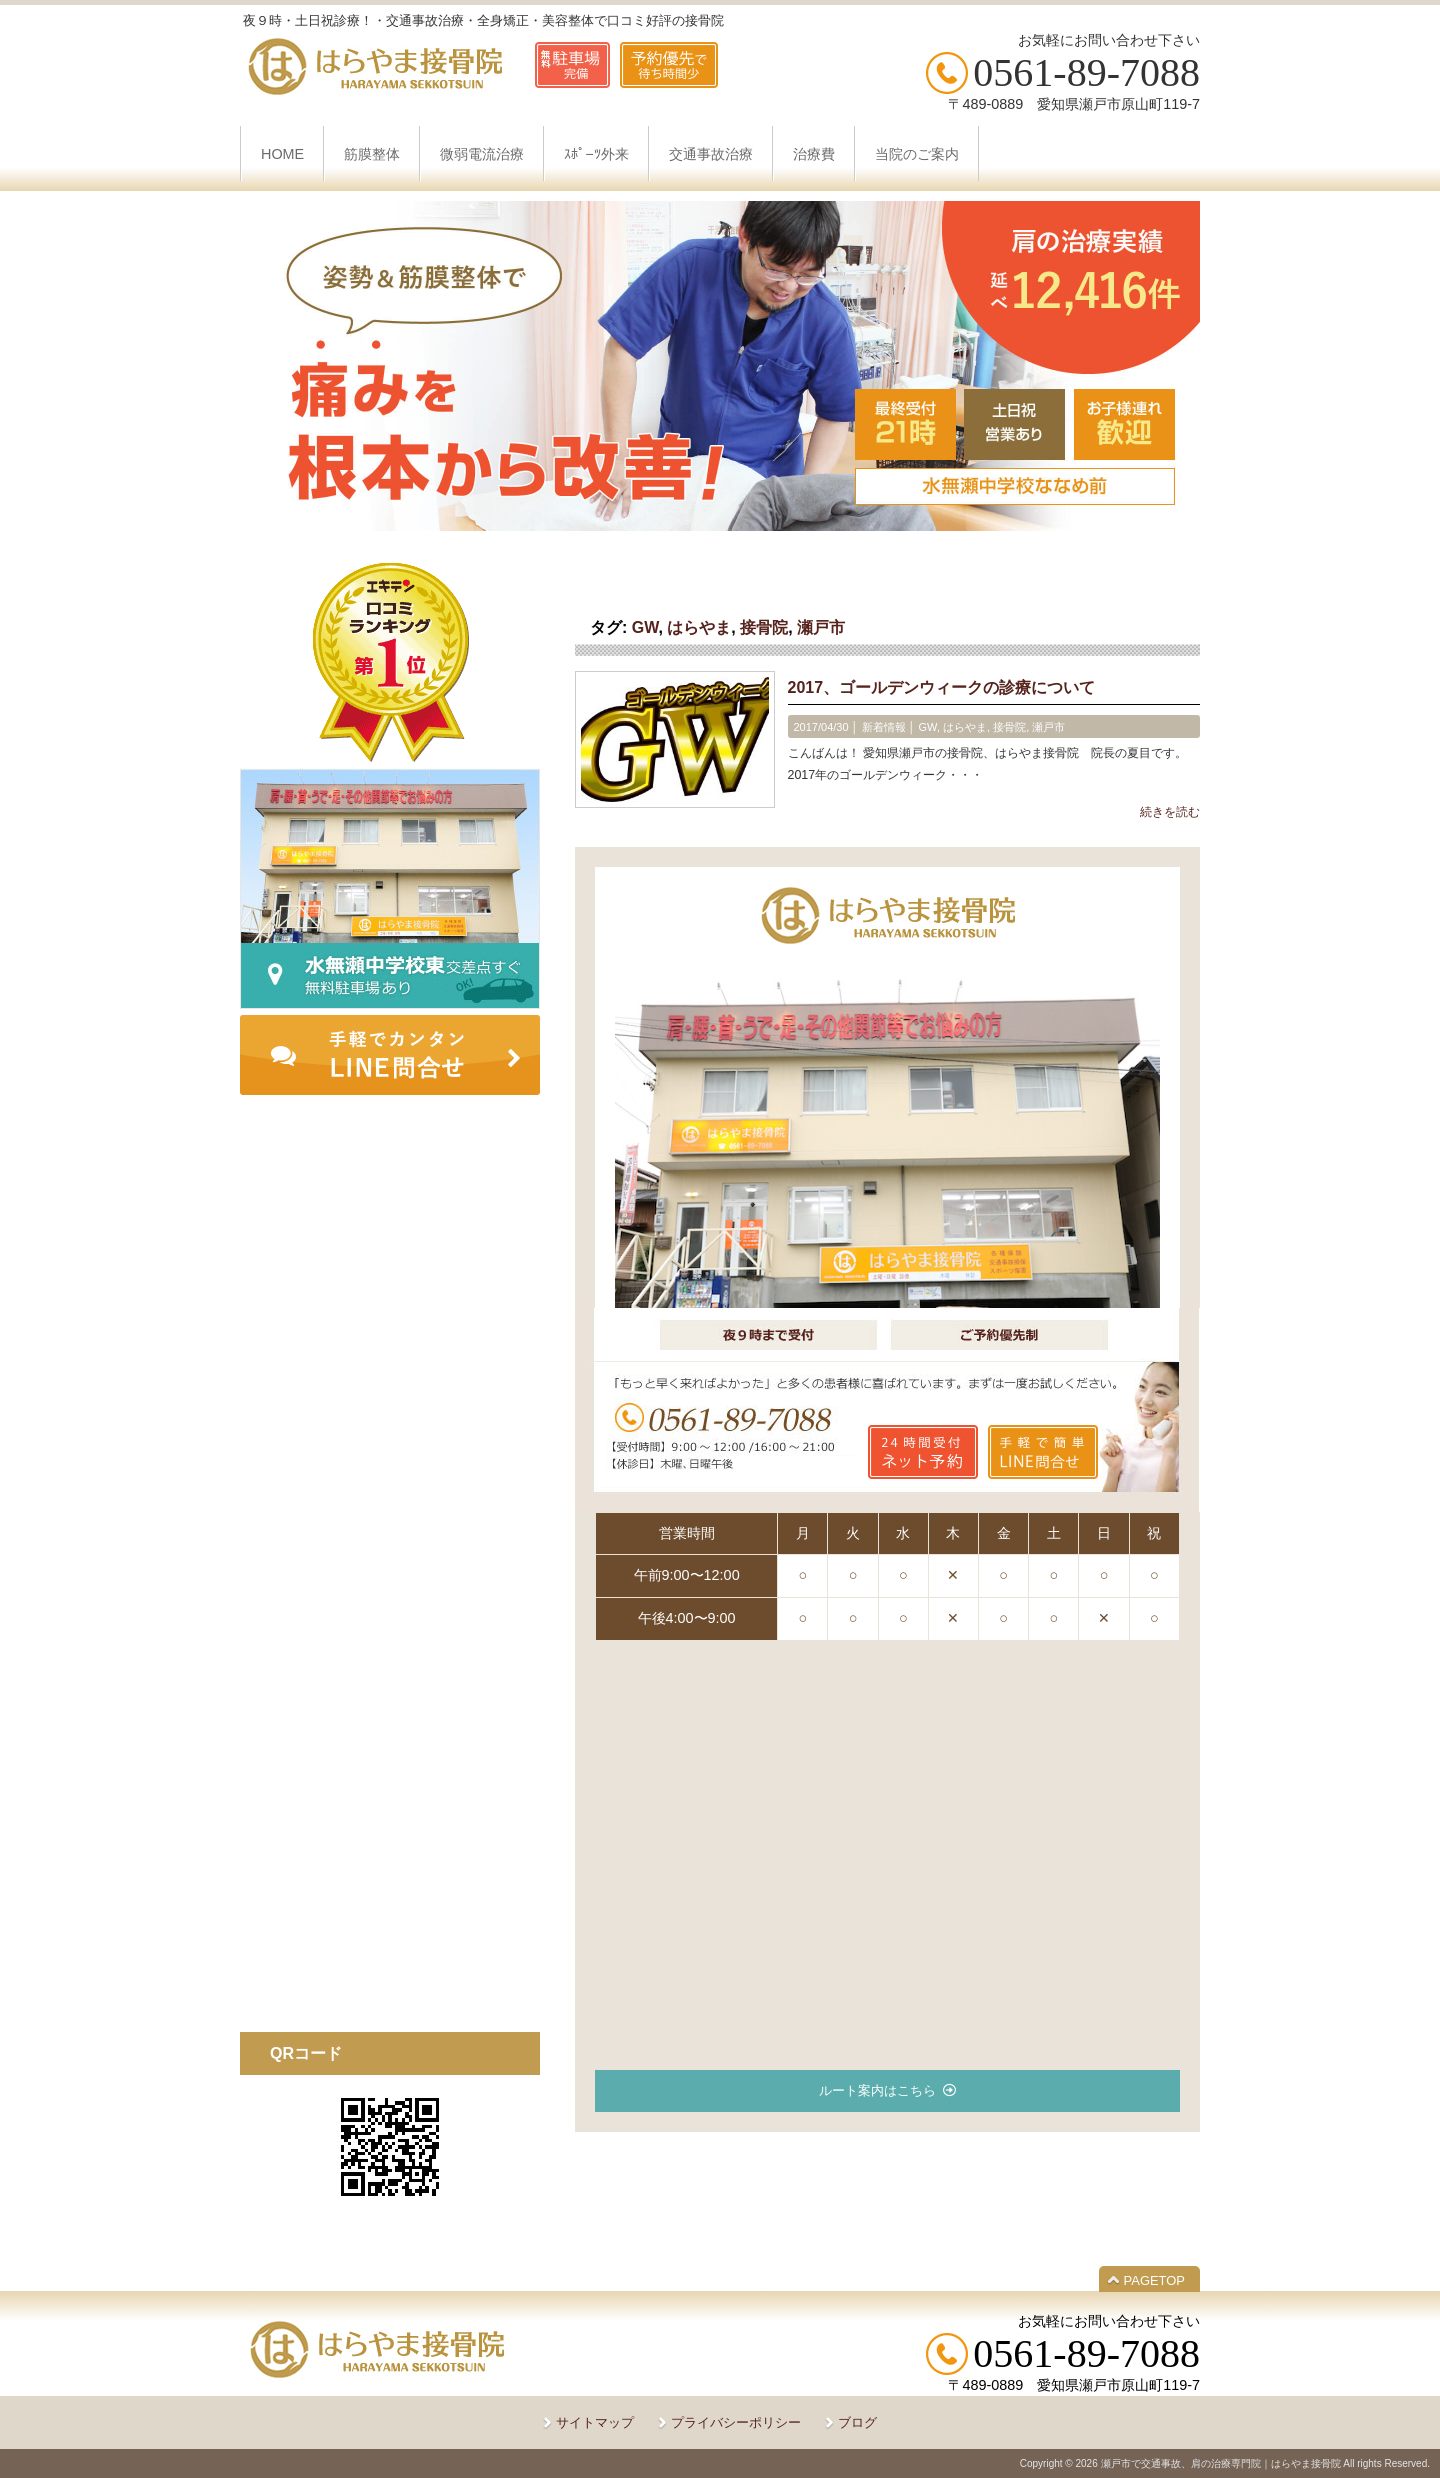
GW (645, 627)
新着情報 (884, 727)
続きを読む (1170, 812)
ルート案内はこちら (877, 2090)
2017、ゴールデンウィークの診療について (942, 687)
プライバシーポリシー (736, 2422)
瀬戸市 (821, 627)
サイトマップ (595, 2422)
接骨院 (764, 627)
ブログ (857, 2422)
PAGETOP (1154, 2280)
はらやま (699, 627)
